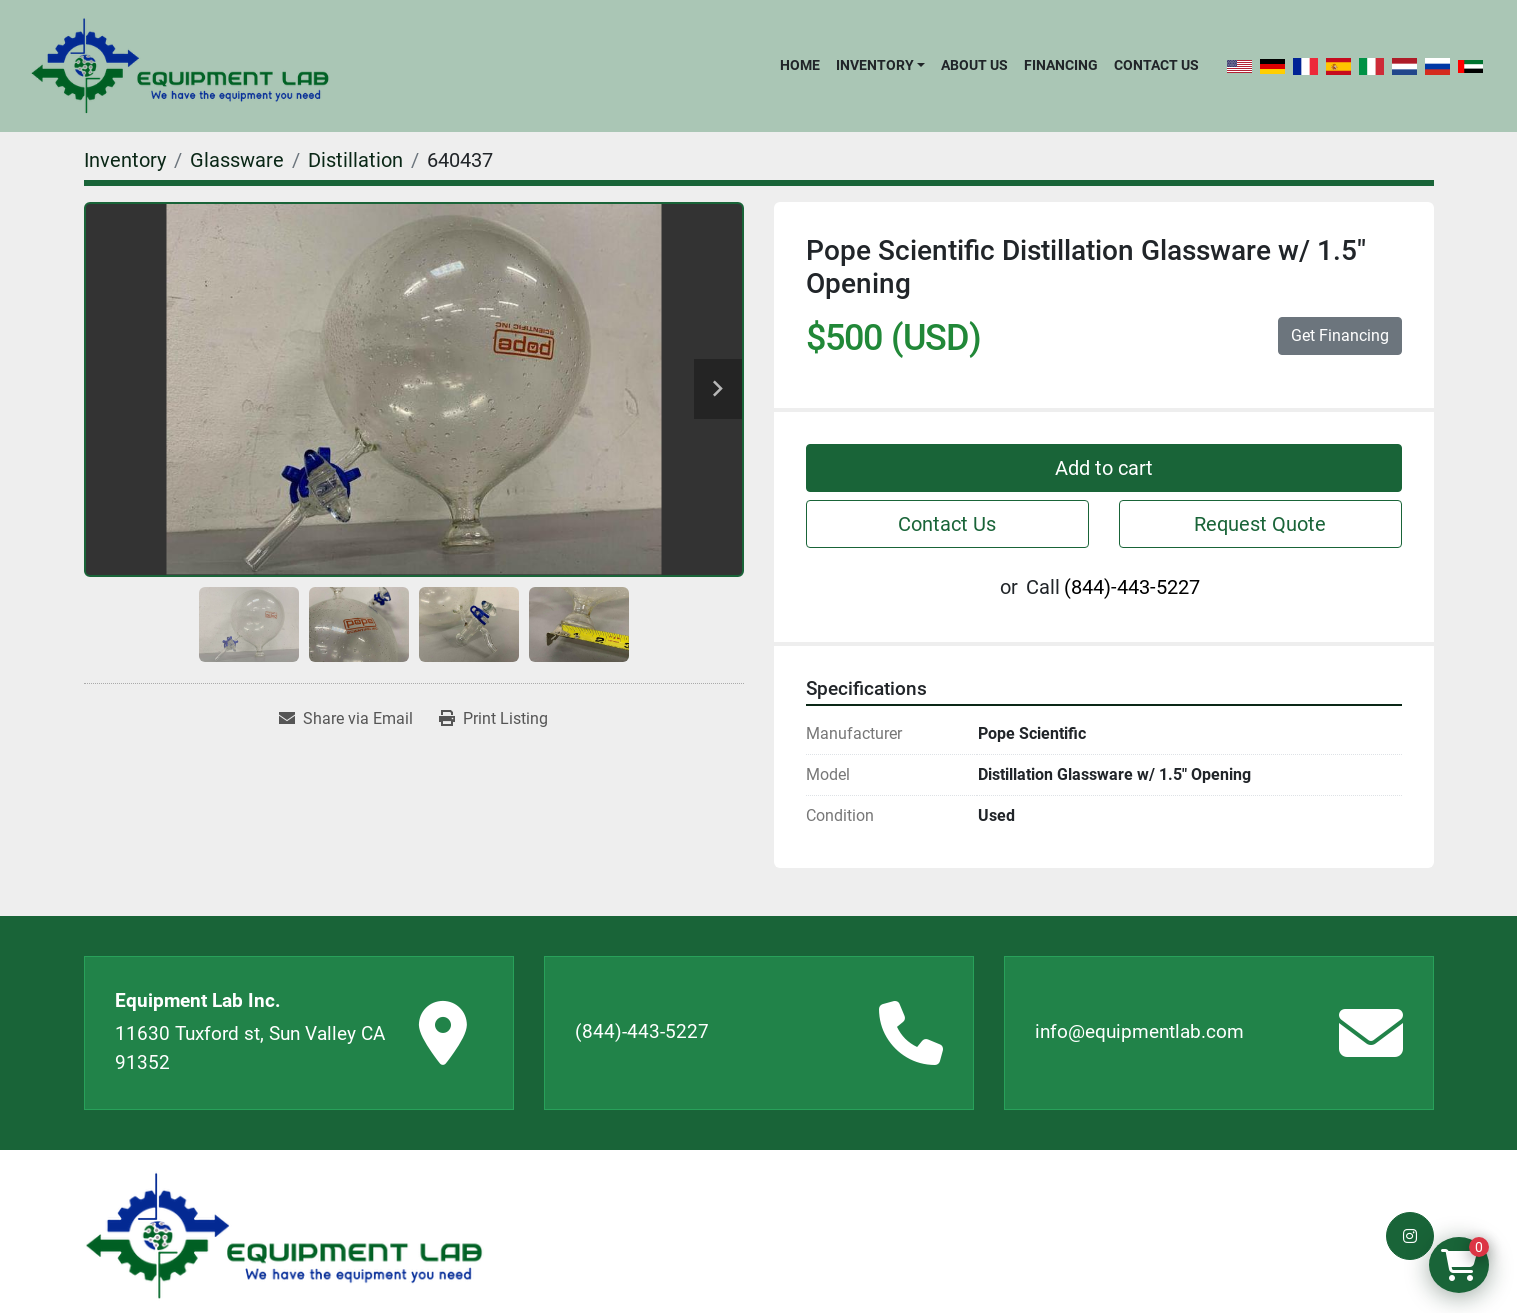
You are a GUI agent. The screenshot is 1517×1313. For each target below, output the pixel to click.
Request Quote (1260, 524)
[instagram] (1410, 1236)
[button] (880, 65)
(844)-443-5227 (1132, 587)
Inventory (875, 65)
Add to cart (1104, 468)
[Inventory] (125, 160)
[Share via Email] (346, 719)
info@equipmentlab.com (1139, 1031)
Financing (1061, 65)
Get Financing (1340, 335)
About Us (974, 65)
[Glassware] (237, 160)
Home (800, 65)
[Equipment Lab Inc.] (284, 1236)
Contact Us (1156, 65)
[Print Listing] (493, 719)
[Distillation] (355, 160)
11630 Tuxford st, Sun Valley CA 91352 (250, 1048)
